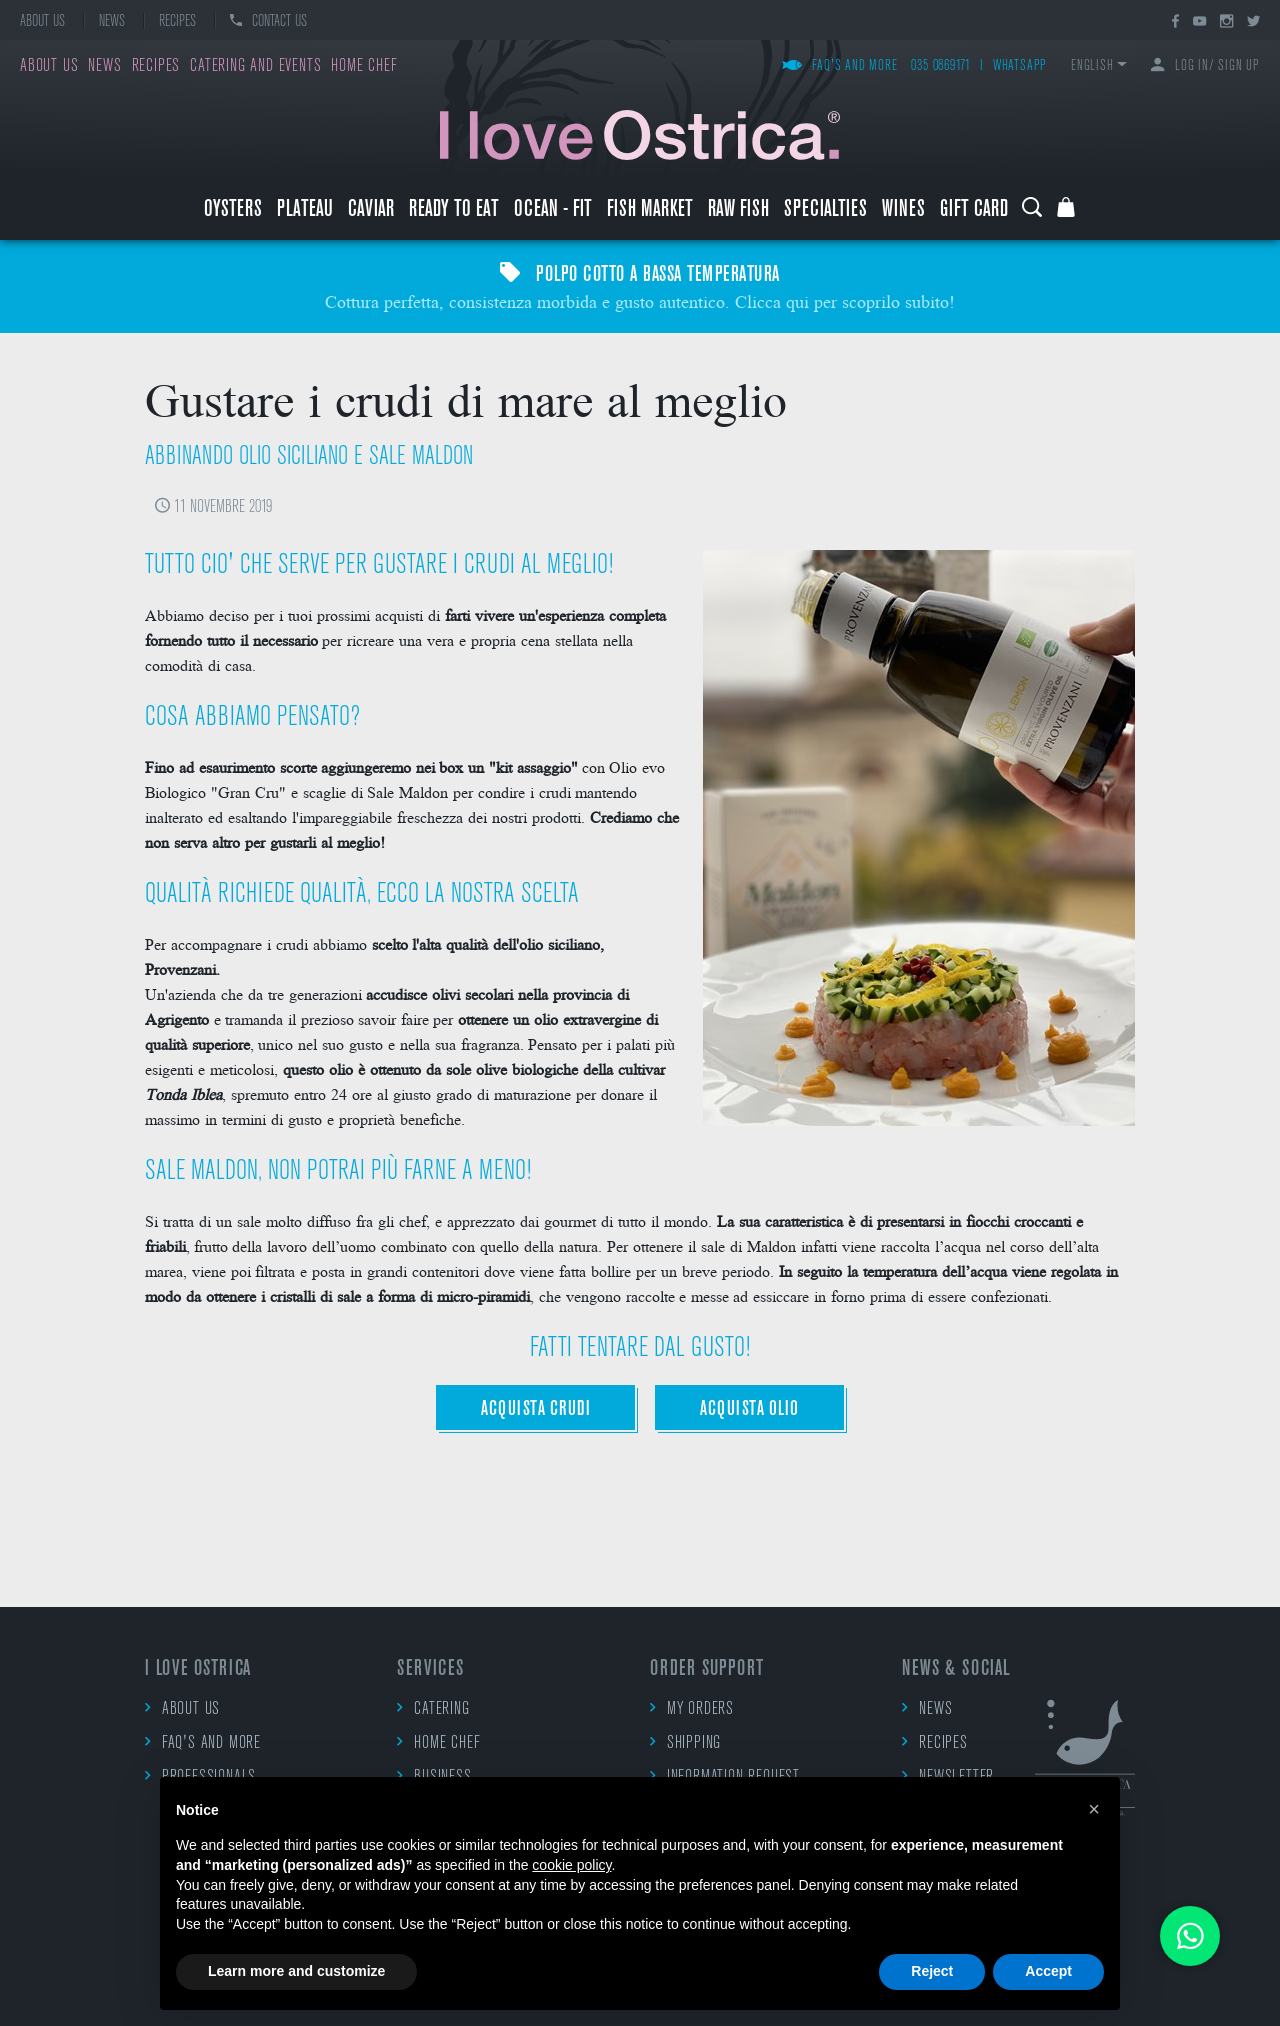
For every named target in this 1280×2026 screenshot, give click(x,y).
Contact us (268, 22)
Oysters (233, 210)
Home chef (364, 66)
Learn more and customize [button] (296, 1971)
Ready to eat (454, 210)
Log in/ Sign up (1205, 66)
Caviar (371, 210)
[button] (1094, 1809)
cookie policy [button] (571, 1865)
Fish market (650, 210)
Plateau (305, 210)
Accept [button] (1048, 1971)
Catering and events (255, 66)
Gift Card (974, 210)
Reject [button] (932, 1971)
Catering (433, 1708)
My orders (692, 1708)
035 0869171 (941, 66)
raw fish (738, 210)
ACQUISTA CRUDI (535, 1409)
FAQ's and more (840, 66)
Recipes (177, 22)
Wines (903, 210)
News (112, 22)
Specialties (825, 210)
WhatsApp (1020, 66)
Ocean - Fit (553, 210)
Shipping (685, 1742)
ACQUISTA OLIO (749, 1409)
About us (42, 22)
